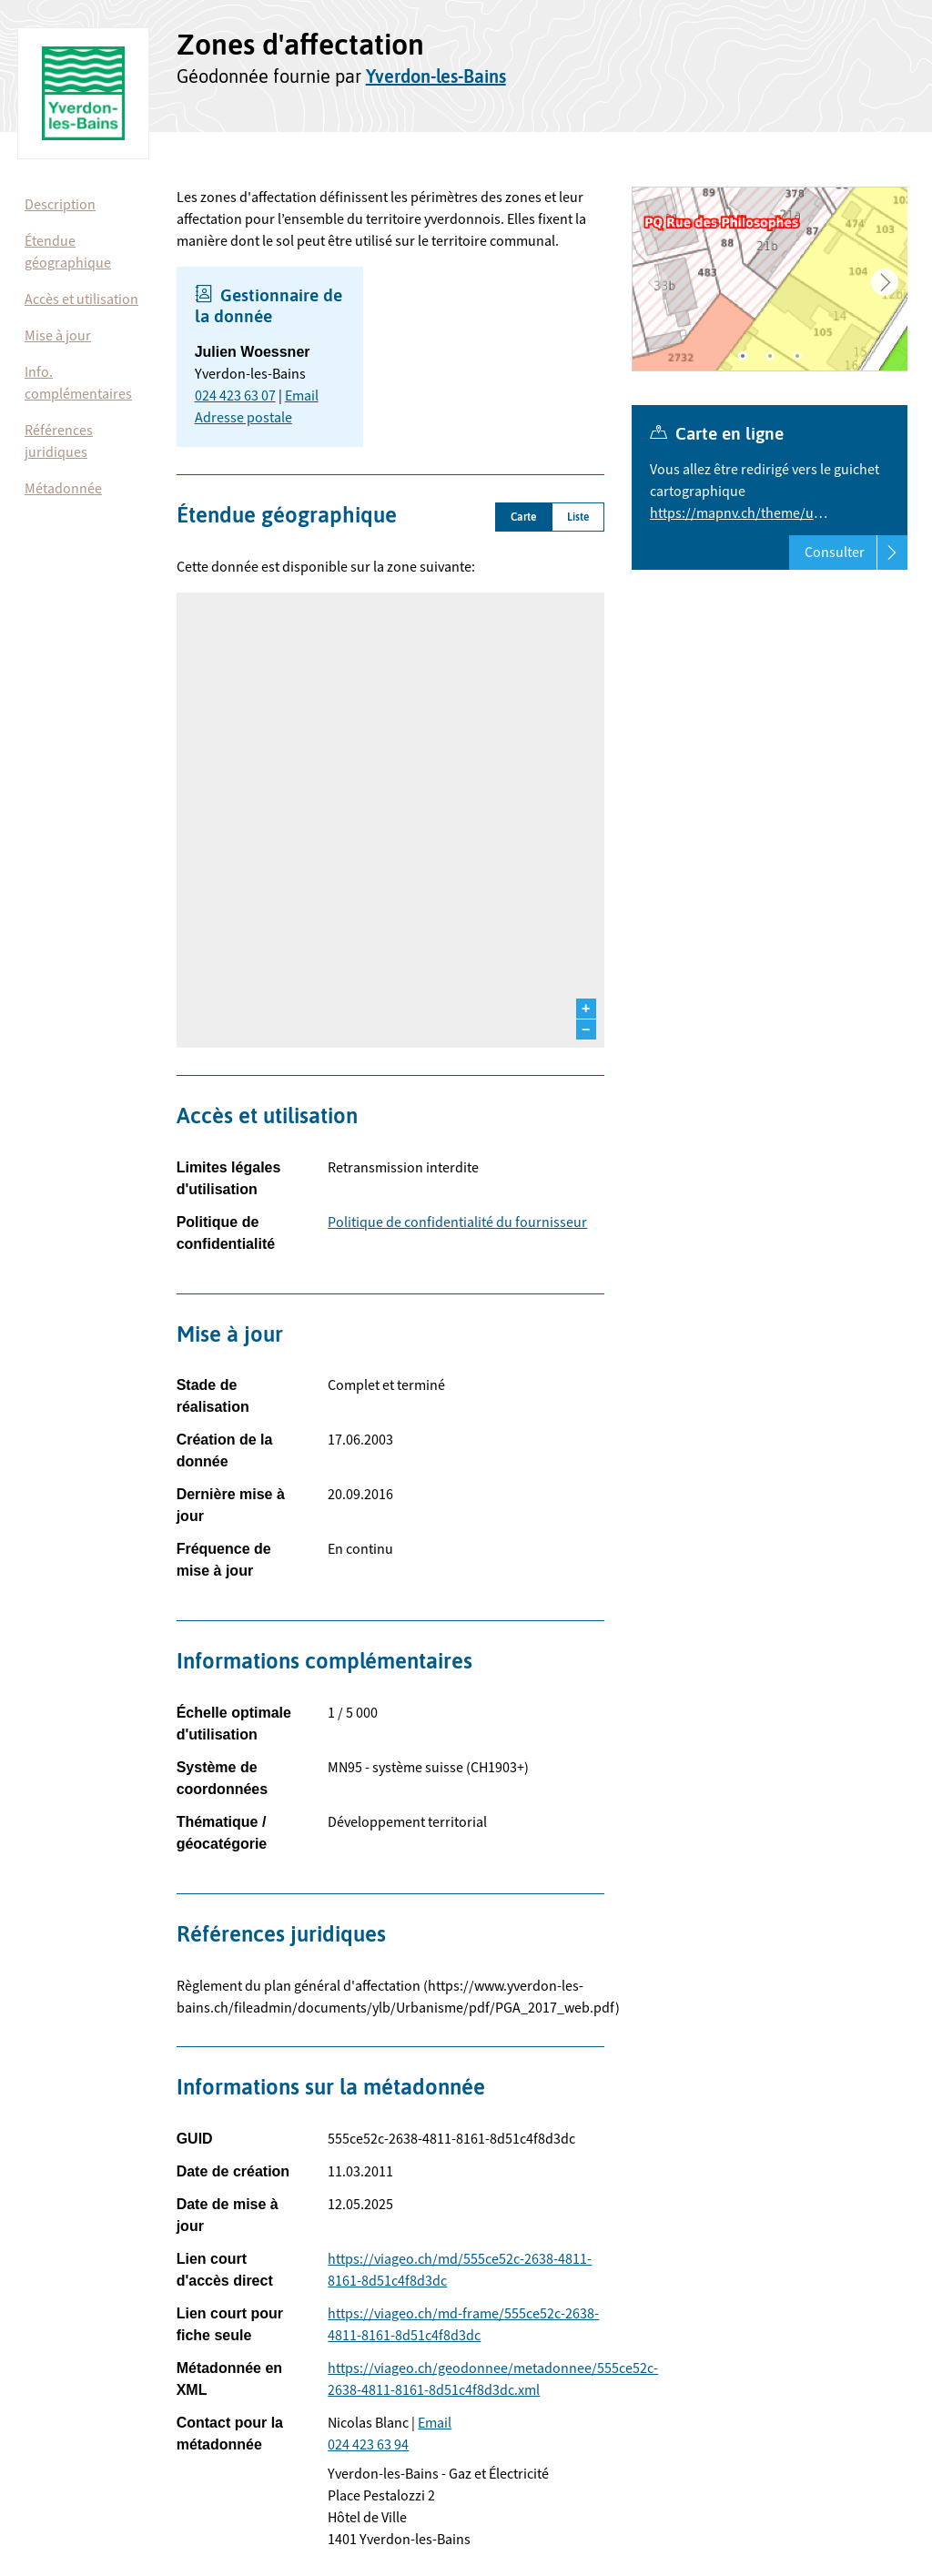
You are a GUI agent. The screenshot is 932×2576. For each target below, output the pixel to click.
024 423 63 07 (235, 396)
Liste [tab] (578, 517)
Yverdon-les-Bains (436, 76)
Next (884, 282)
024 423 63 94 (368, 2445)
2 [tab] (770, 355)
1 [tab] (743, 355)
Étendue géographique (68, 252)
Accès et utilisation (81, 299)
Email (302, 396)
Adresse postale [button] (243, 418)
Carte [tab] (523, 517)
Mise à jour (58, 336)
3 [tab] (797, 355)
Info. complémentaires (78, 383)
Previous (654, 282)
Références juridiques (59, 441)
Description (60, 205)
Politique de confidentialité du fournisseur (457, 1222)
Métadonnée (63, 489)
